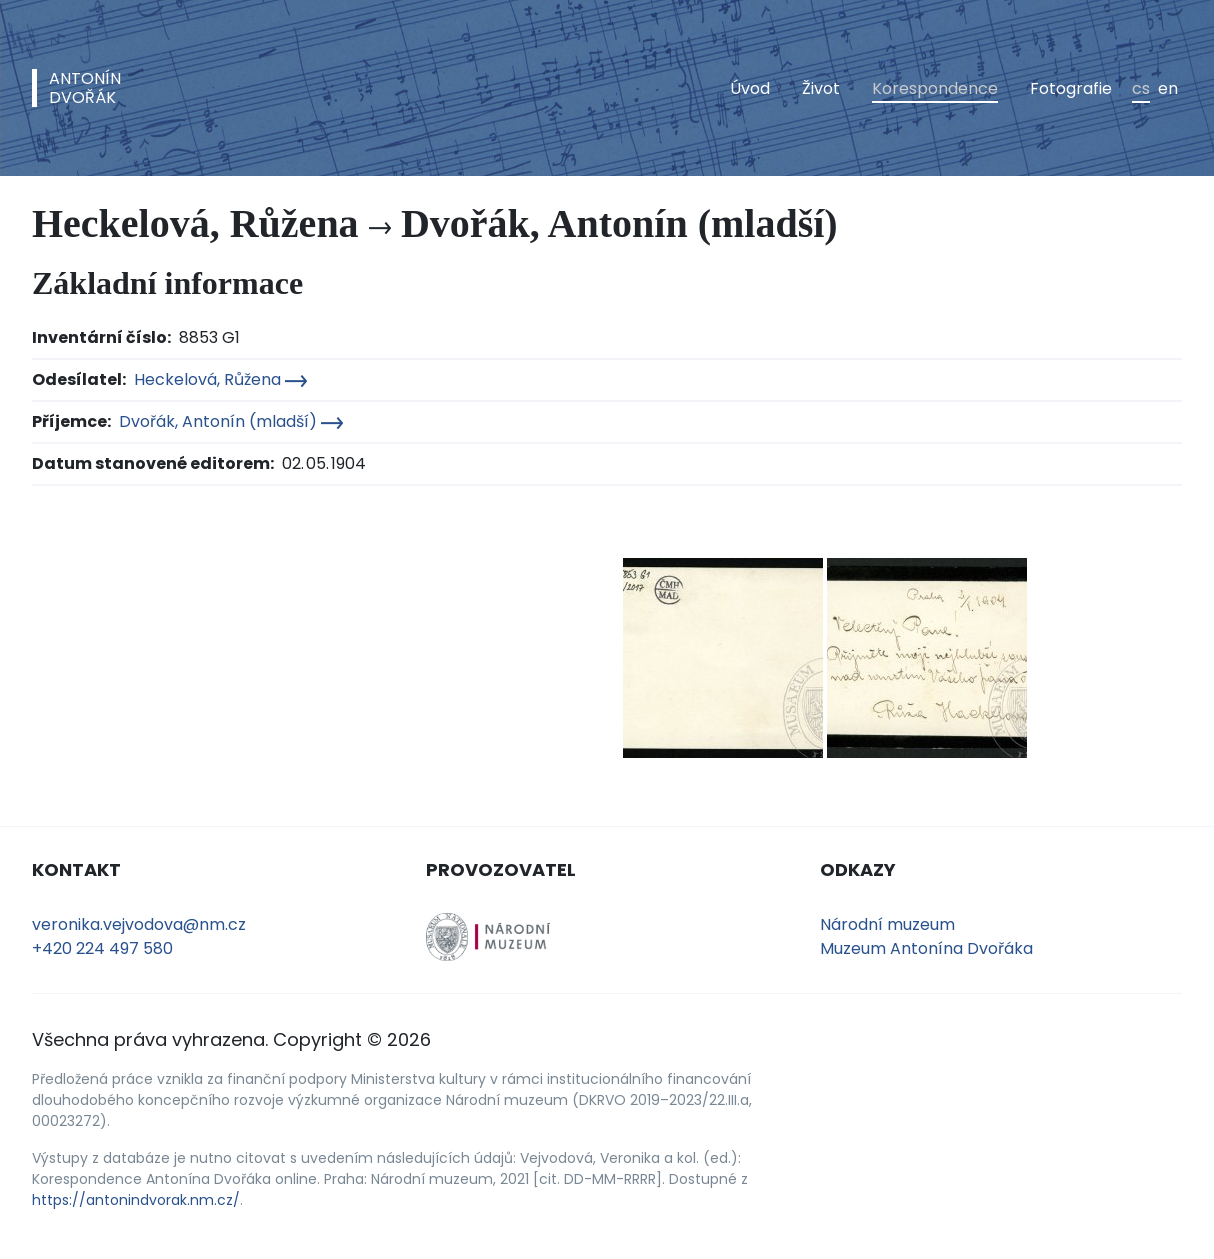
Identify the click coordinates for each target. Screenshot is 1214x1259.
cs (1141, 88)
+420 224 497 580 (102, 948)
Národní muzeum (887, 924)
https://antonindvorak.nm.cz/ (136, 1200)
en (1168, 88)
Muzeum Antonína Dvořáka (926, 948)
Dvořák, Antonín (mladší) (231, 421)
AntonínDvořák (85, 88)
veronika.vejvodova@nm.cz (139, 924)
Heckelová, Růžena (220, 379)
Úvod (750, 88)
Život (821, 88)
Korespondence (935, 88)
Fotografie (1071, 88)
